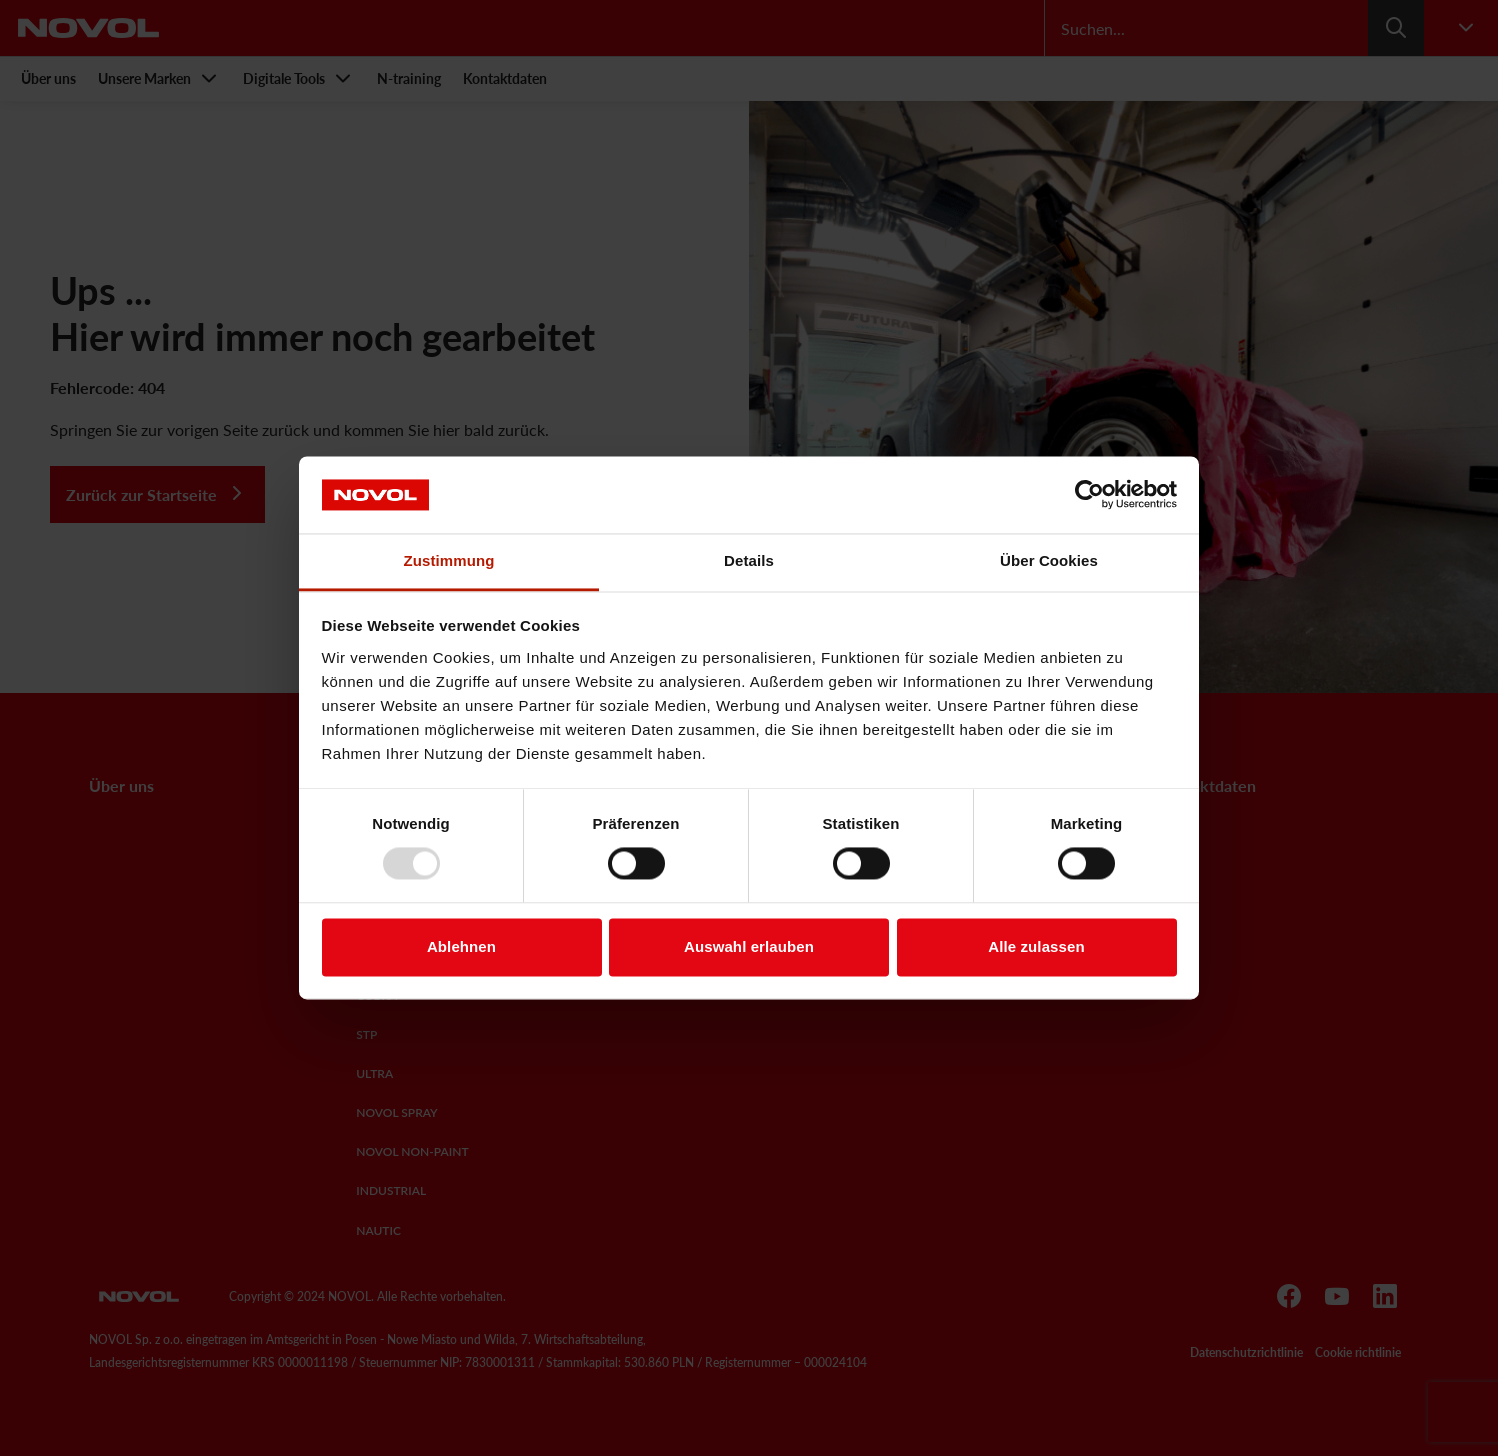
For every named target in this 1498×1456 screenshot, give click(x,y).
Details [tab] (749, 560)
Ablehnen (461, 946)
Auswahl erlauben (749, 946)
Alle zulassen (1036, 946)
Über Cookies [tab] (1049, 560)
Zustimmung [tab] (449, 560)
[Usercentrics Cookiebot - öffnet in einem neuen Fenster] (1089, 495)
